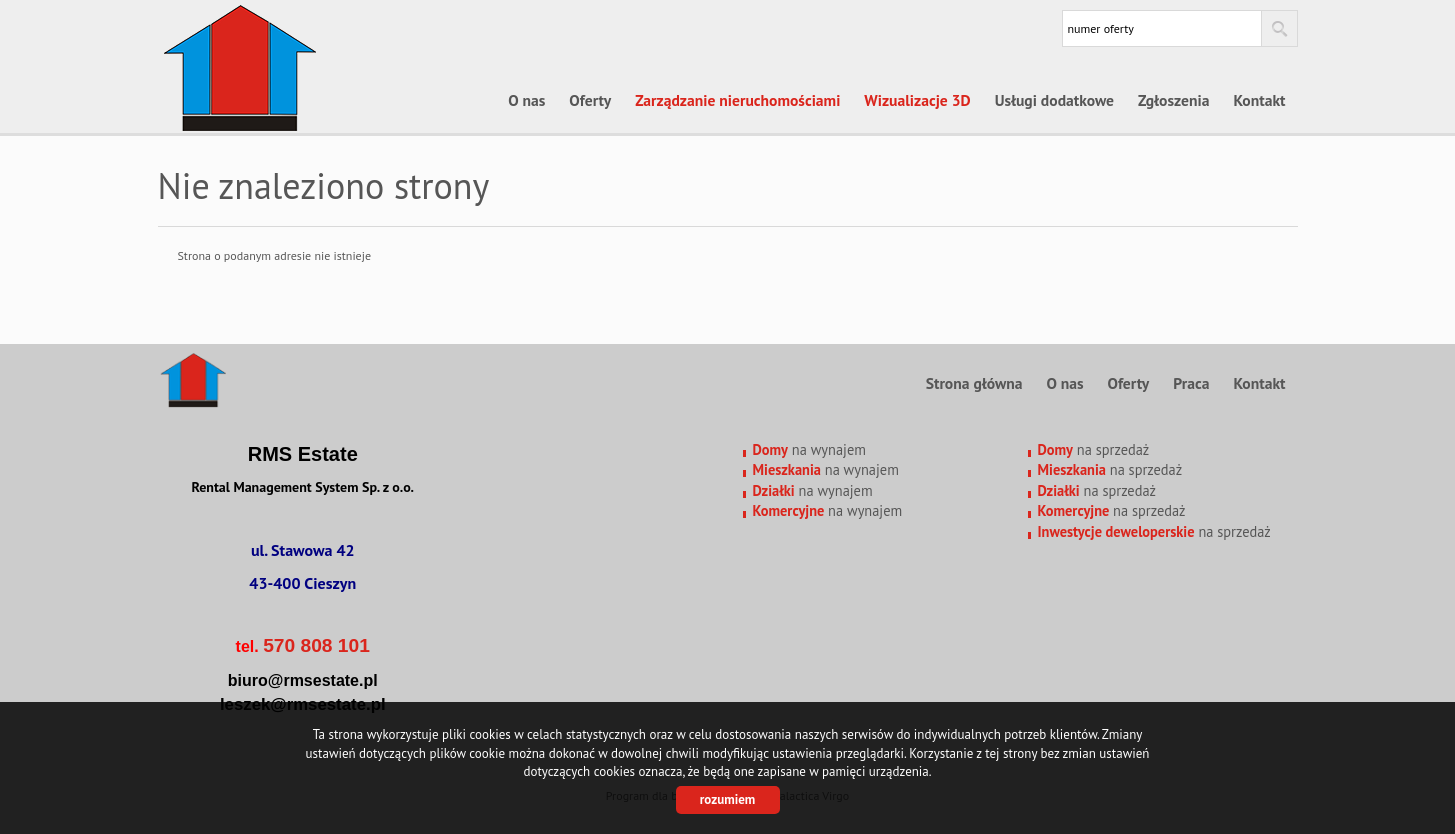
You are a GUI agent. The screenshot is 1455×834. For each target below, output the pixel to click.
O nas (526, 100)
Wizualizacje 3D (917, 100)
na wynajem (809, 449)
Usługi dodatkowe (1054, 100)
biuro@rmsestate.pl (303, 680)
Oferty (590, 100)
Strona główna (974, 383)
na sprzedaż (1094, 449)
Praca (1191, 383)
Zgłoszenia (1173, 100)
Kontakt (1259, 100)
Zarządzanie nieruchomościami (737, 100)
